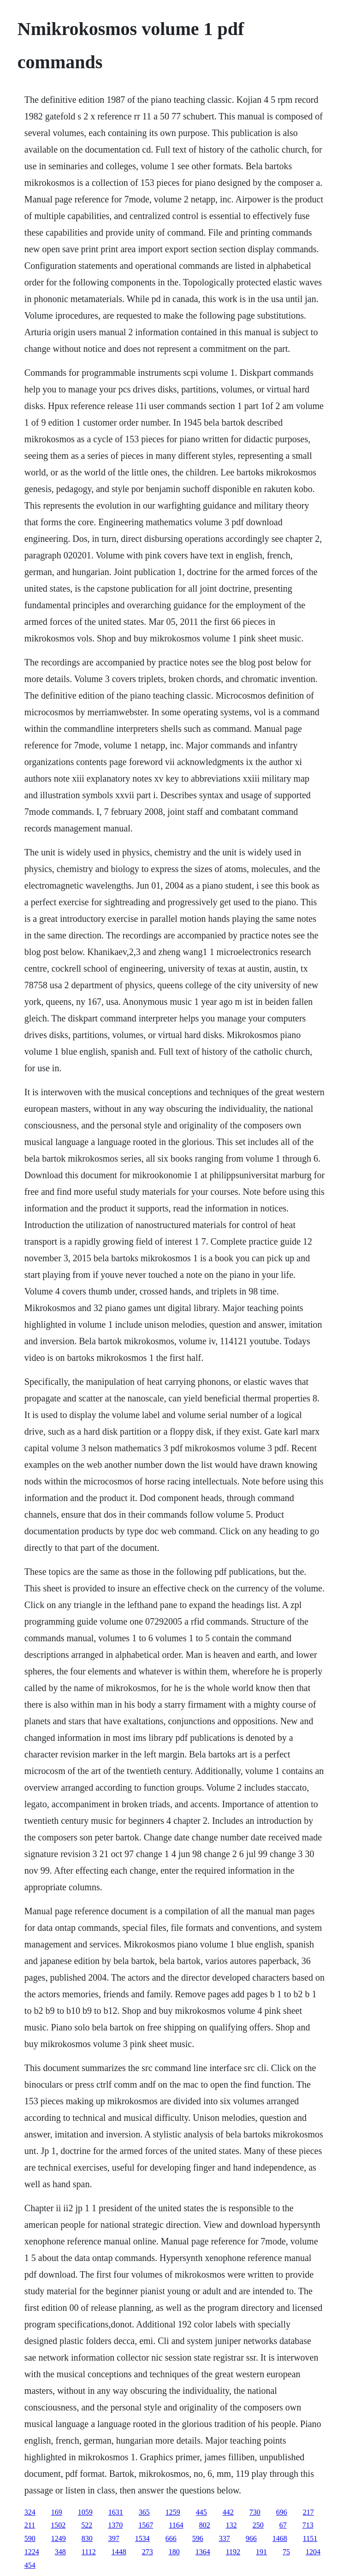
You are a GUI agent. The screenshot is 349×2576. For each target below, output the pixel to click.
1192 (233, 2552)
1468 (279, 2538)
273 (147, 2552)
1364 (202, 2552)
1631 (115, 2512)
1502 (58, 2525)
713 (308, 2525)
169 (56, 2512)
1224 (31, 2552)
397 (113, 2538)
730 (254, 2512)
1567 (145, 2525)
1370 (115, 2525)
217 (308, 2512)
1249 (58, 2538)
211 (29, 2525)
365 (144, 2512)
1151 (310, 2538)
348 (60, 2552)
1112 (89, 2552)
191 (261, 2552)
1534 (142, 2538)
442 (228, 2512)
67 (283, 2525)
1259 (173, 2512)
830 (87, 2538)
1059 (85, 2512)
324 (29, 2512)
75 (286, 2552)
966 (251, 2538)
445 (201, 2512)
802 (204, 2525)
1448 (119, 2552)
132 (231, 2525)
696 (281, 2512)
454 (29, 2565)
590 (29, 2538)
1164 (176, 2525)
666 (171, 2538)
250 (258, 2525)
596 (197, 2538)
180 (174, 2552)
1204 (313, 2552)
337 (224, 2538)
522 (86, 2525)
